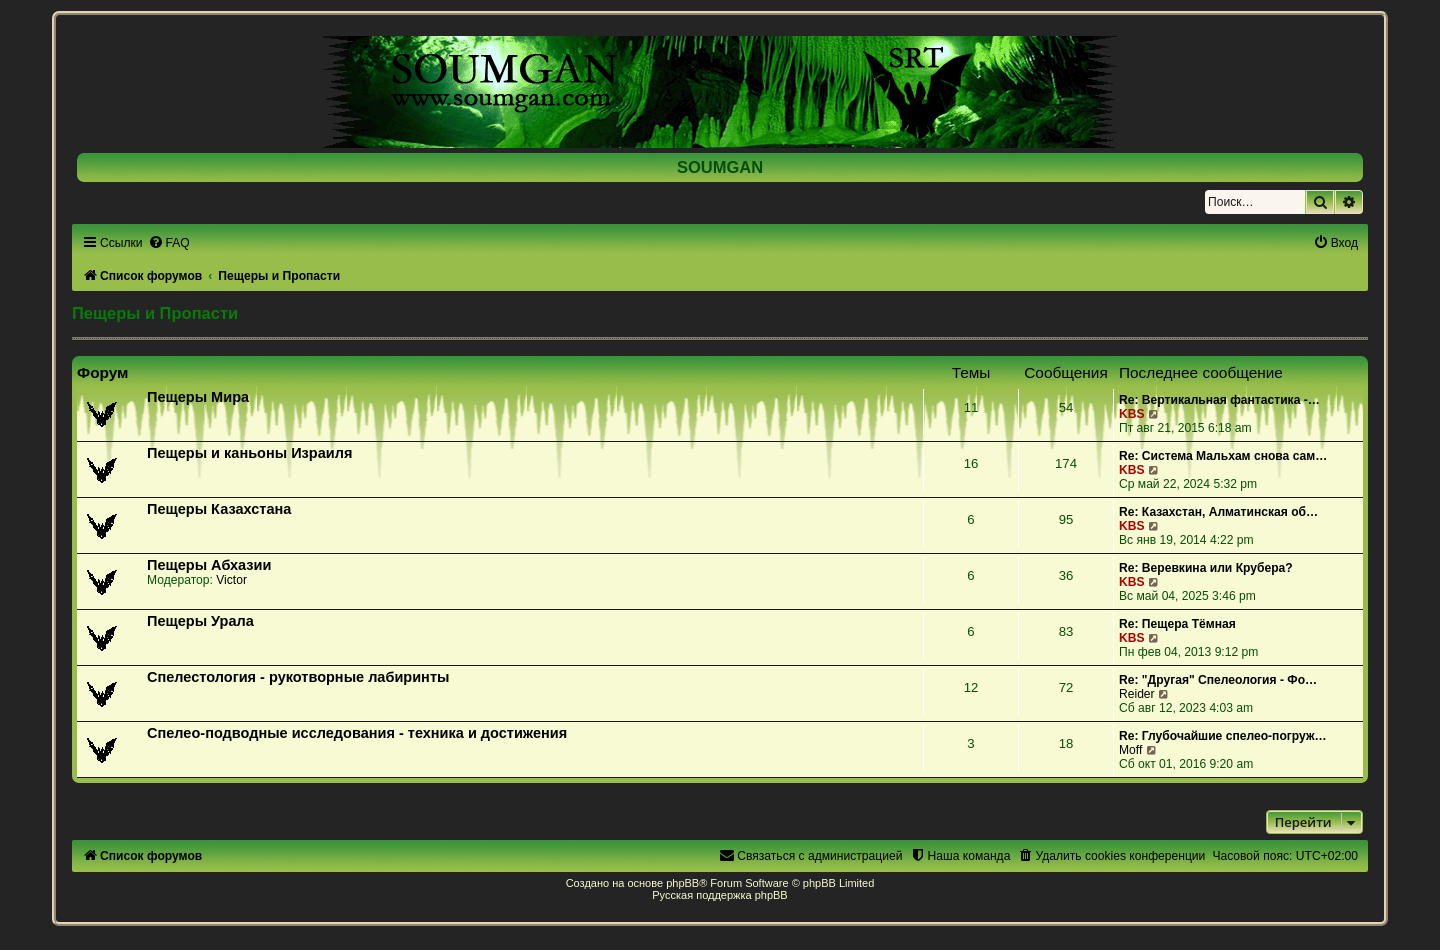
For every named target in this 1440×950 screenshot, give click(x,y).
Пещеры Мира (198, 397)
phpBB (682, 883)
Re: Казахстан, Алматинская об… (1218, 512)
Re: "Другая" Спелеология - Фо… (1218, 680)
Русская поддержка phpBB (719, 895)
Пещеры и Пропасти (155, 313)
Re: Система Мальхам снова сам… (1223, 456)
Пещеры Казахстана (219, 509)
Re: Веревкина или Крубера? (1206, 568)
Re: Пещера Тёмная (1177, 624)
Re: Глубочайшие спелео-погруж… (1223, 736)
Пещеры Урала (200, 621)
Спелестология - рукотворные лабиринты (298, 677)
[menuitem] (169, 243)
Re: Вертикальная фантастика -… (1219, 400)
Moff (1130, 750)
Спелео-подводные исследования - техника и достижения (357, 733)
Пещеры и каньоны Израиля (249, 453)
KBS (1132, 414)
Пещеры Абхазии (209, 565)
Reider (1137, 694)
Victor (231, 580)
